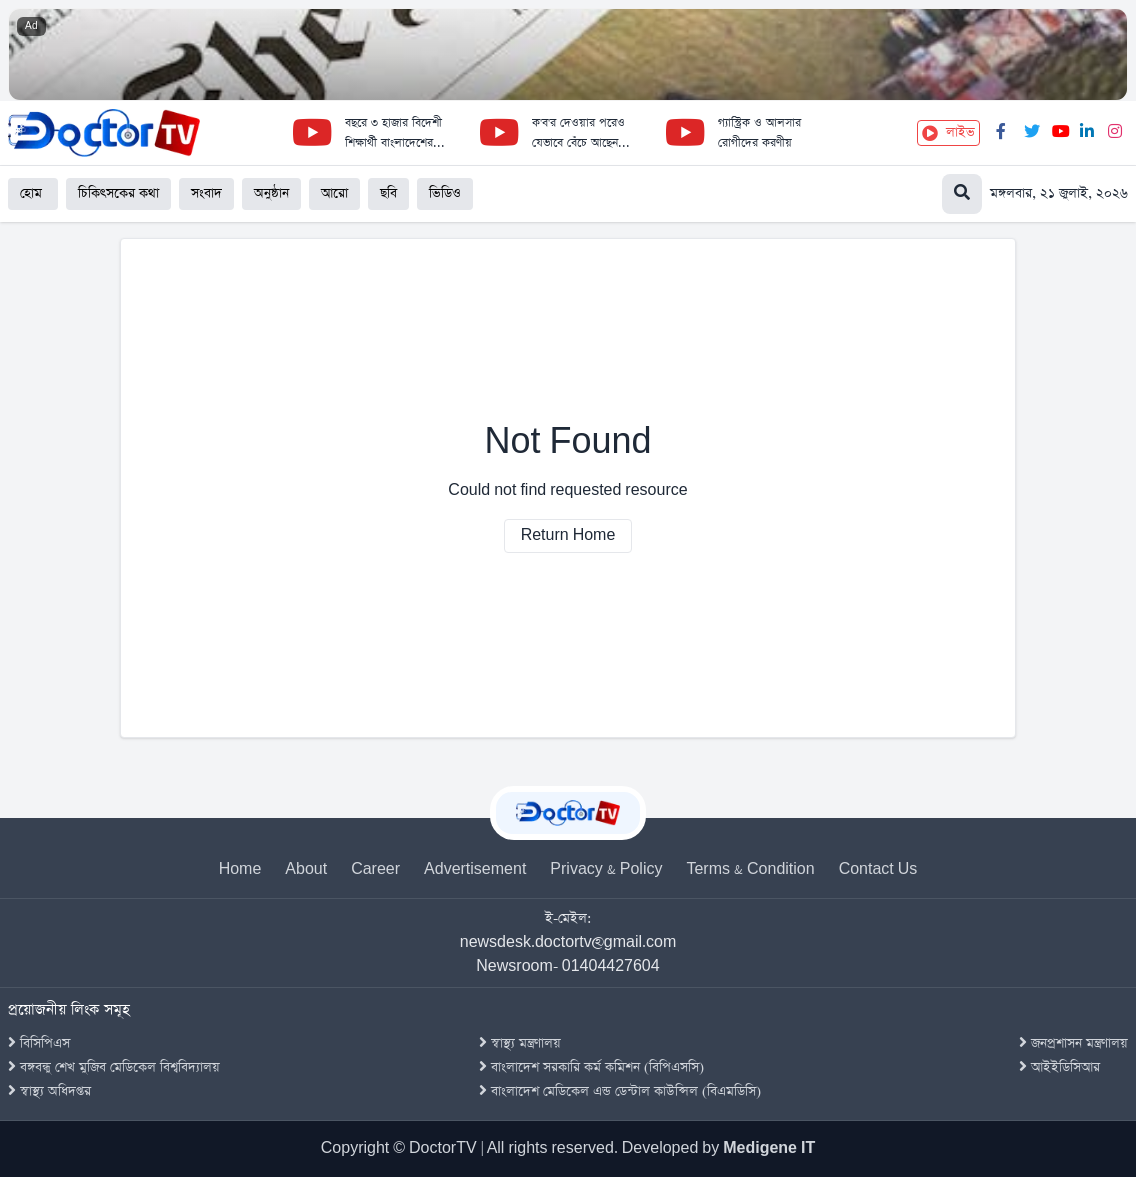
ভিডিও (445, 193)
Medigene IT (769, 1148)
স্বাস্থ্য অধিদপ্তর (49, 1091)
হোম (33, 193)
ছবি (388, 193)
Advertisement (475, 869)
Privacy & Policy (606, 869)
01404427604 (611, 966)
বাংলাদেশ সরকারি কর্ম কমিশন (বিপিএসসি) (591, 1067)
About (306, 869)
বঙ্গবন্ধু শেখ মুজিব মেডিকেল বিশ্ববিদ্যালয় (114, 1067)
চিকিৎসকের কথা (118, 193)
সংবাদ (206, 193)
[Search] (1035, 194)
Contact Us (878, 869)
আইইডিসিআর (1059, 1067)
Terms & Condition (750, 869)
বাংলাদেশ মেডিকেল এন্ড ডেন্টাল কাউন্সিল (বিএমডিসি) (620, 1091)
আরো (334, 193)
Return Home (568, 535)
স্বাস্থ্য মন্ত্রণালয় (520, 1043)
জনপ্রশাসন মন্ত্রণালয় (1073, 1043)
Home (240, 869)
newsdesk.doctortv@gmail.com (568, 942)
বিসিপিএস (39, 1043)
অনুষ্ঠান (271, 193)
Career (375, 869)
